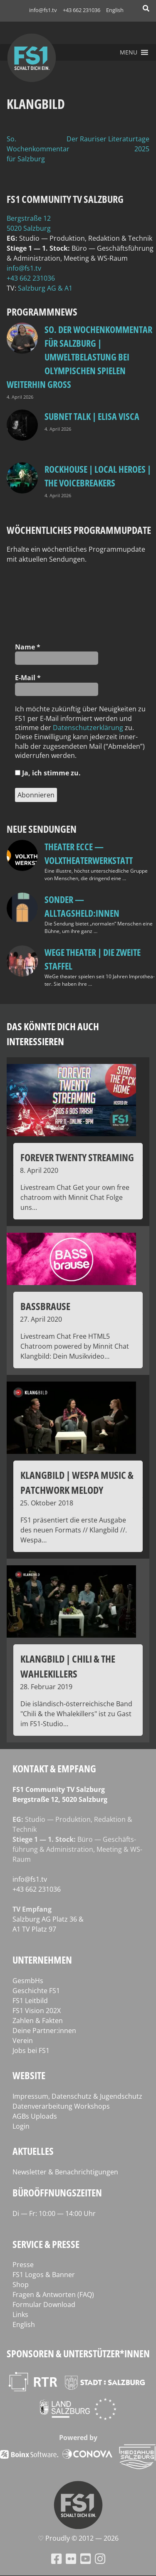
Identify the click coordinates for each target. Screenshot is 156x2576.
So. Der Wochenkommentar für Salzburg (42, 148)
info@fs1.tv (43, 10)
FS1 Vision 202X (36, 2010)
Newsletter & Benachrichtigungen (65, 2171)
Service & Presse (45, 2244)
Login (21, 2126)
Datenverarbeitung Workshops (61, 2106)
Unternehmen (42, 1960)
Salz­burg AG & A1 (45, 288)
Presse (23, 2264)
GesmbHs (27, 1980)
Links (20, 2314)
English (115, 10)
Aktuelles (33, 2151)
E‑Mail (28, 677)
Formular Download (43, 2304)
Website (28, 2075)
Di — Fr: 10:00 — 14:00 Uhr (54, 2213)
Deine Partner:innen (44, 2030)
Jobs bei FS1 (31, 2050)
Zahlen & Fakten (37, 2020)
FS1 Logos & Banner (43, 2274)
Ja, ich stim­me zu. (48, 772)
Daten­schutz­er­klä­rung (88, 727)
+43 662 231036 (81, 10)
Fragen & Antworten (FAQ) (53, 2294)
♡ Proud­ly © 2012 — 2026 (78, 2538)
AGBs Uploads (34, 2116)
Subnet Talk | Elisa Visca (92, 416)
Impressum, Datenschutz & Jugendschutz (77, 2096)
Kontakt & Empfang (54, 1768)
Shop (20, 2284)
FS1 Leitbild (30, 2000)
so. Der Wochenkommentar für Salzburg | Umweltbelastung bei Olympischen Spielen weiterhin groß (79, 356)
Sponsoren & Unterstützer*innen (78, 2353)
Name (27, 646)
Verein (22, 2040)
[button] (128, 52)
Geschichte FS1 (36, 1990)
